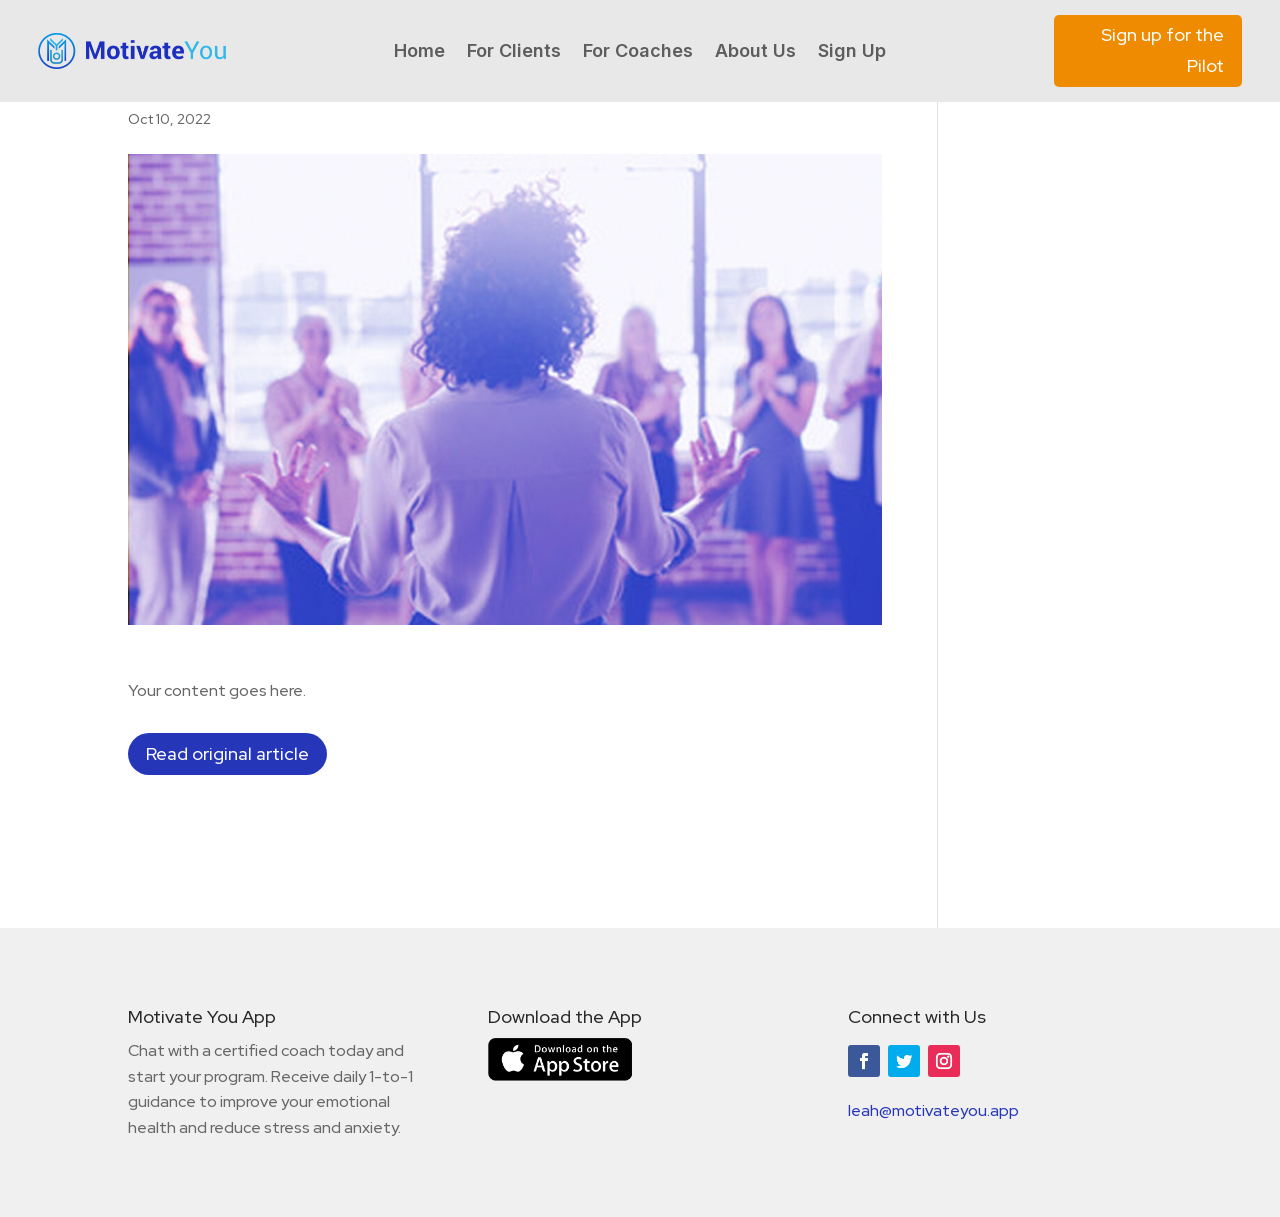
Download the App (565, 1016)
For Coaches (638, 52)
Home (419, 52)
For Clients (514, 52)
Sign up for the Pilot (1162, 50)
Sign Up (852, 52)
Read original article (227, 753)
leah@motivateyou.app (933, 1110)
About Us (755, 52)
